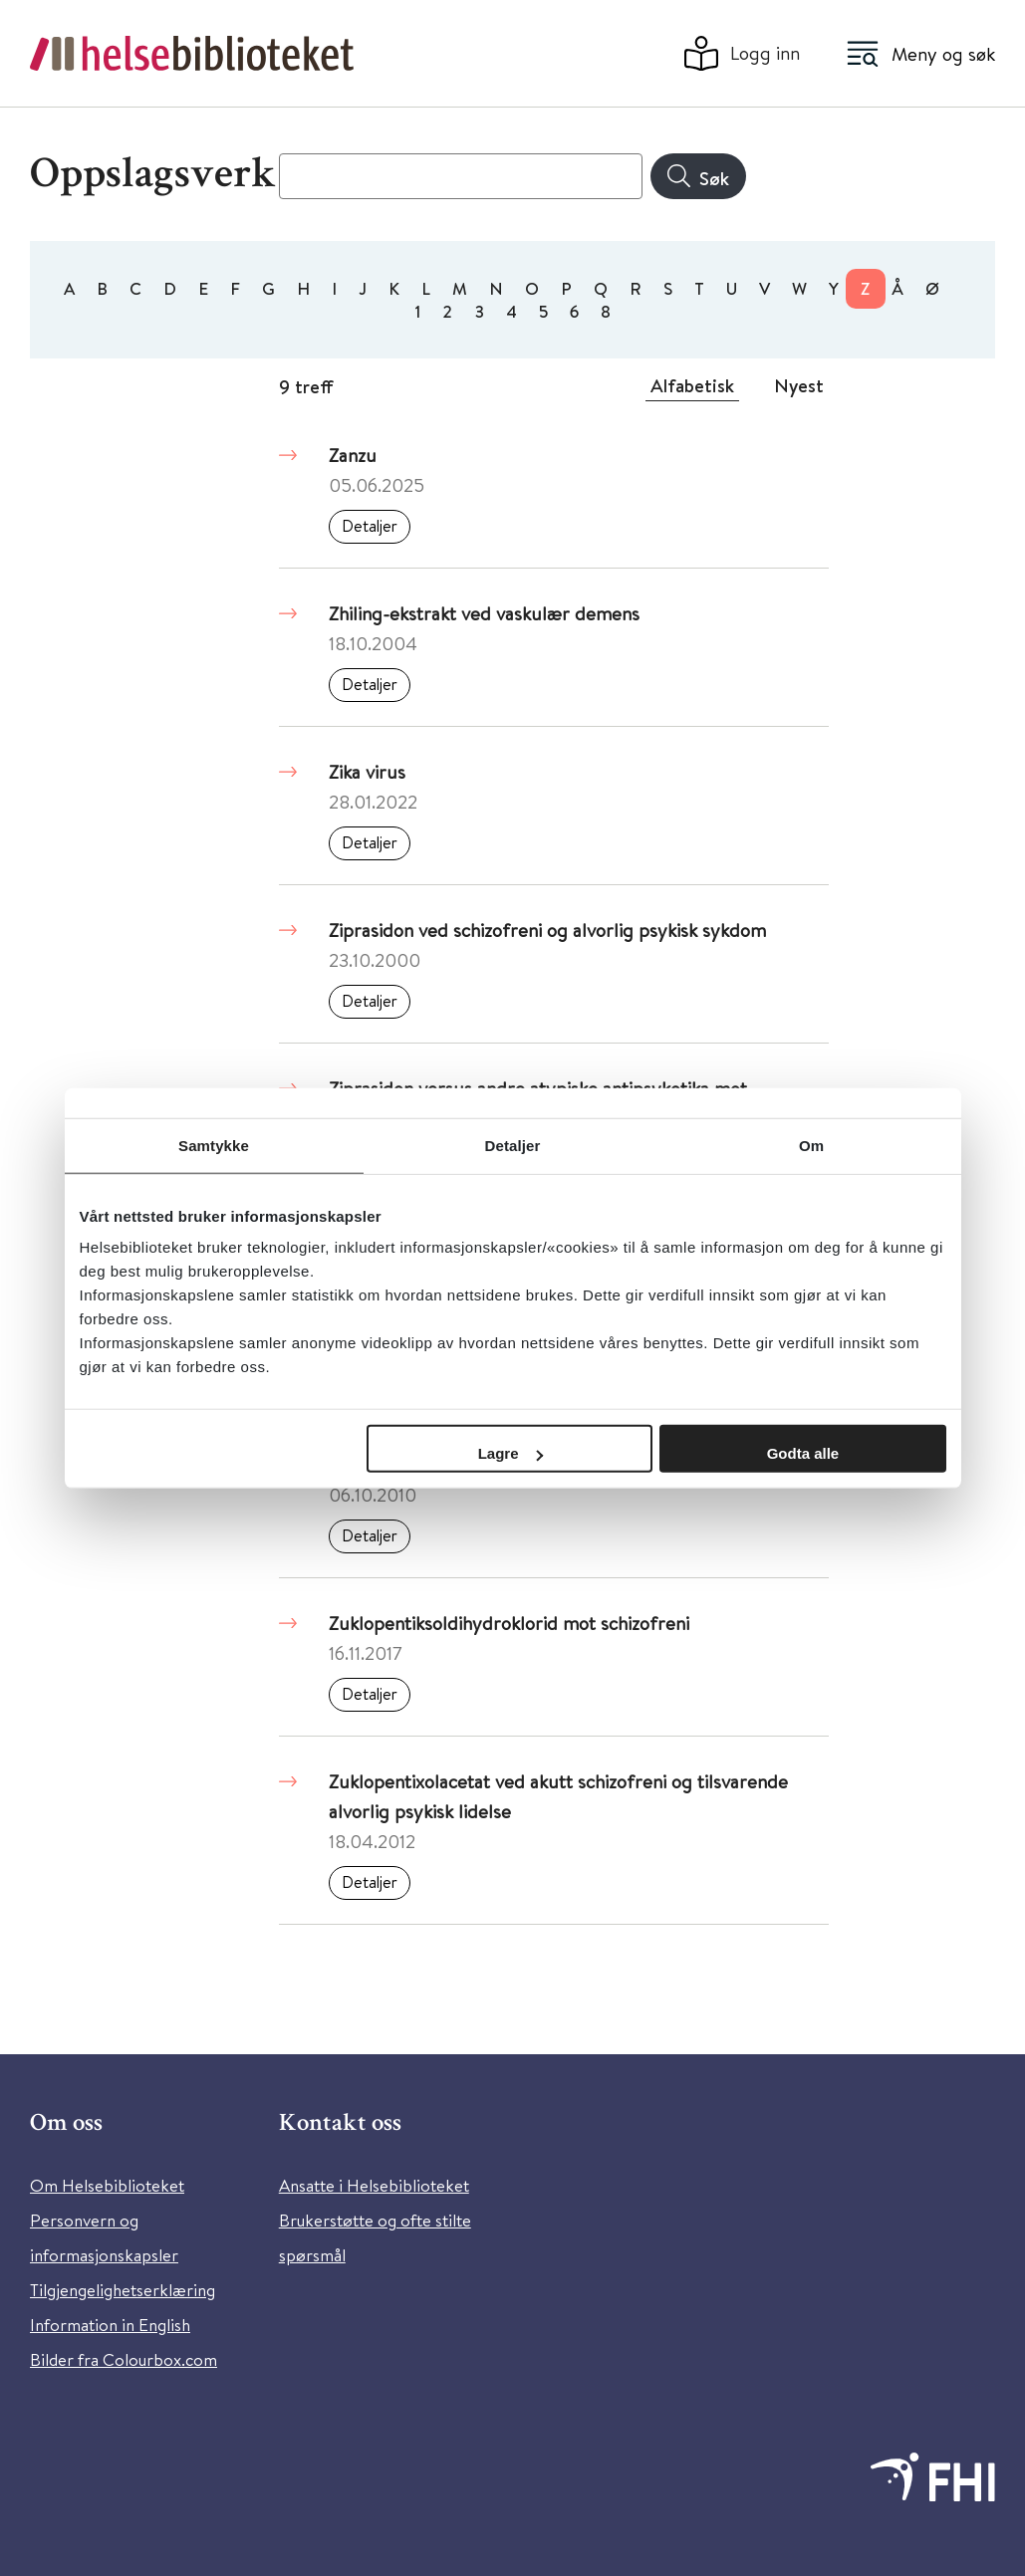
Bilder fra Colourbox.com (123, 2359)
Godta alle (803, 1453)
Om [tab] (811, 1144)
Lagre (510, 1453)
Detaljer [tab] (513, 1144)
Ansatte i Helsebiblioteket (374, 2185)
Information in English (110, 2324)
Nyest (799, 385)
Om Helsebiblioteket (107, 2185)
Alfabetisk (692, 385)
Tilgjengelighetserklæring (122, 2289)
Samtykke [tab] (213, 1144)
